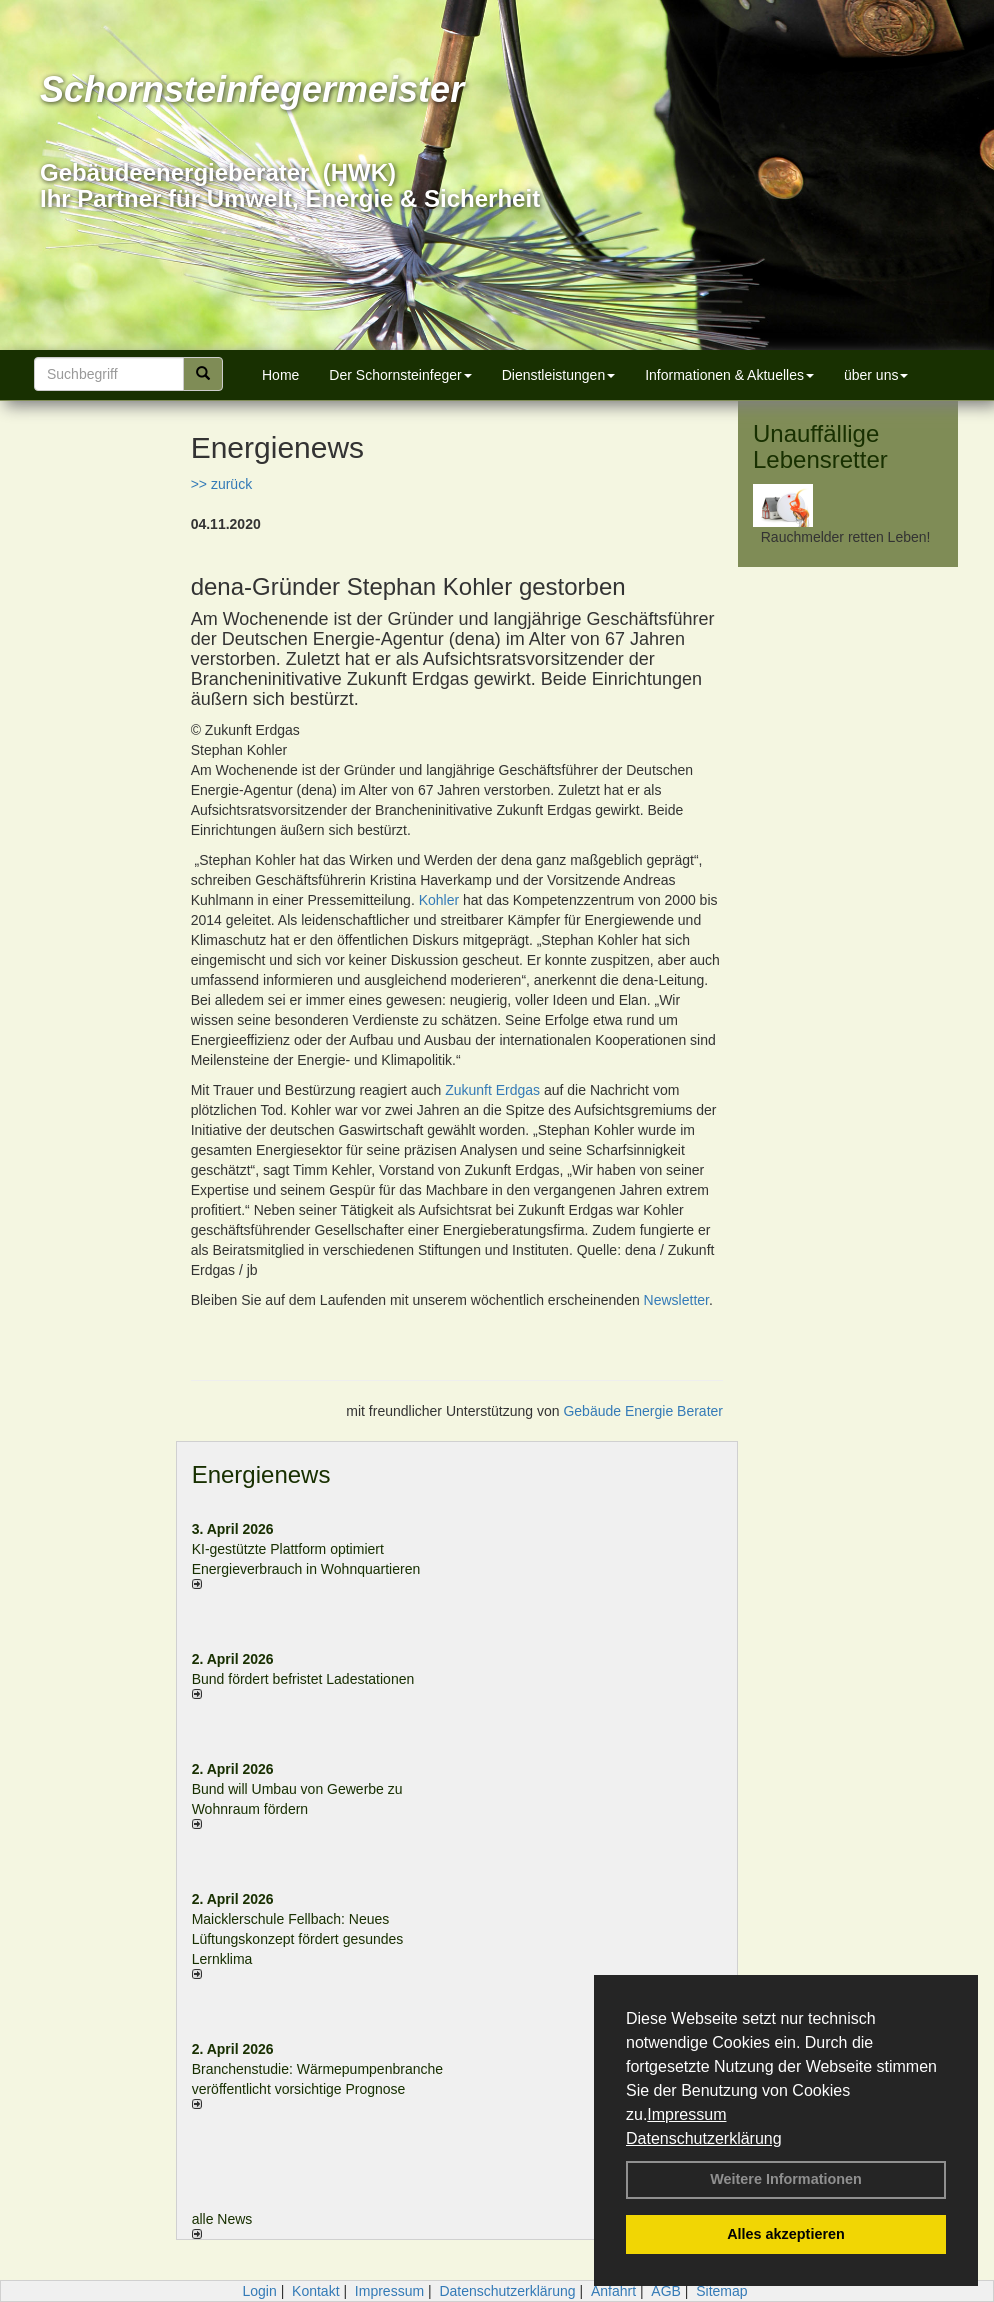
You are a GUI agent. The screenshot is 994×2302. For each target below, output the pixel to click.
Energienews (261, 1474)
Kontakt (315, 2291)
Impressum (686, 2114)
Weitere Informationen (786, 2179)
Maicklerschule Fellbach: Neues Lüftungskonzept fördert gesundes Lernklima (298, 1939)
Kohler (439, 900)
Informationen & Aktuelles (729, 375)
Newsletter (676, 1300)
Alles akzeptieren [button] (786, 2234)
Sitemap (721, 2291)
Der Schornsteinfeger (400, 375)
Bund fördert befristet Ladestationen (303, 1679)
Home (280, 375)
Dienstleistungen (559, 375)
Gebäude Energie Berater (643, 1411)
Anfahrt (613, 2291)
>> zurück (221, 484)
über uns (876, 375)
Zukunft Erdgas (492, 1090)
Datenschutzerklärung (704, 2138)
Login (259, 2291)
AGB (666, 2291)
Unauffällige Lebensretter (820, 446)
